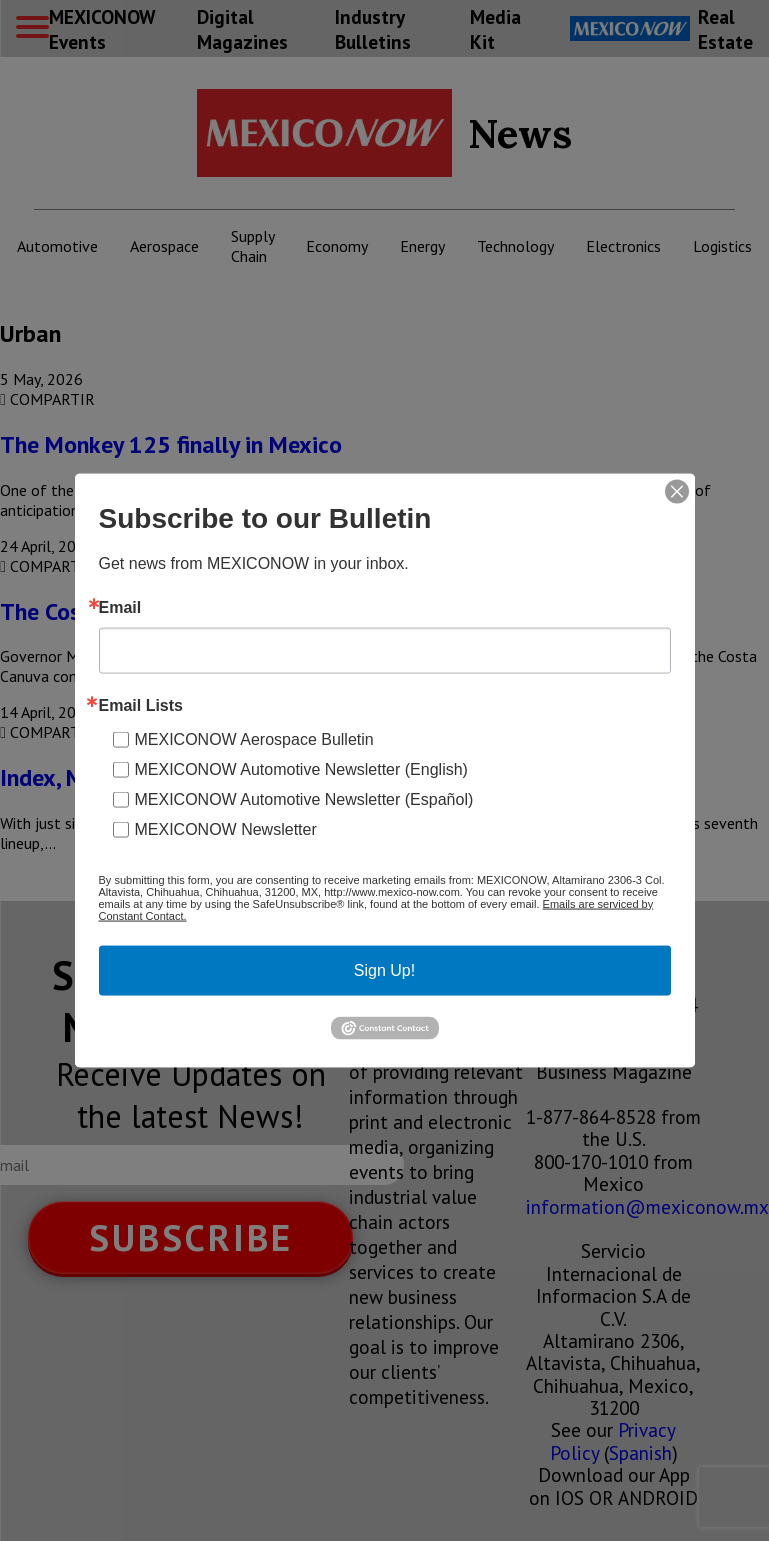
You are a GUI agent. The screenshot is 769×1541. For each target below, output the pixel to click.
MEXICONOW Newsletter (226, 828)
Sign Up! (384, 969)
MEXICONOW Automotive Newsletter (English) (301, 768)
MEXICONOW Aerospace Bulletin (254, 738)
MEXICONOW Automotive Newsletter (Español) (304, 798)
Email (120, 607)
